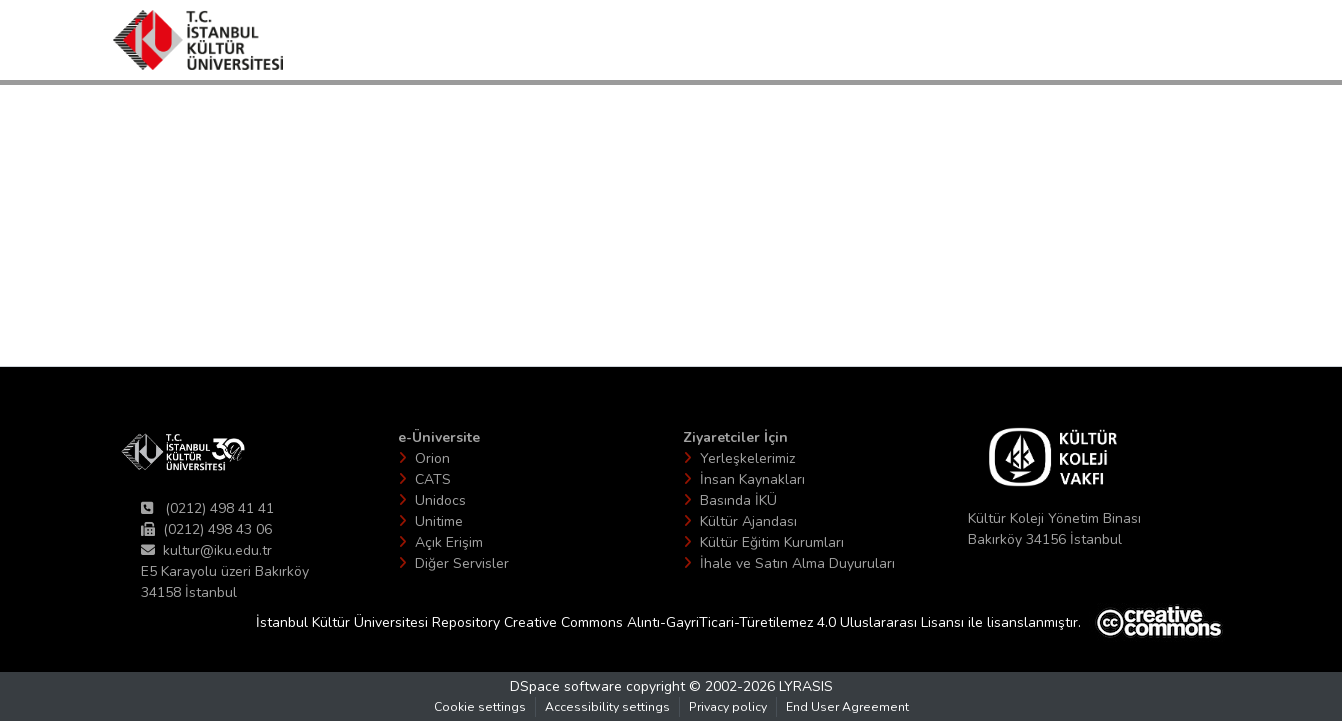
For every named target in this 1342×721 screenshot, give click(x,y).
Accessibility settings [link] (607, 707)
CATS (433, 479)
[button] (198, 40)
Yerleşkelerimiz (747, 458)
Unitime (439, 521)
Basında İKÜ (738, 500)
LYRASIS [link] (806, 686)
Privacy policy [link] (728, 707)
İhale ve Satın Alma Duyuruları (797, 563)
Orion (432, 458)
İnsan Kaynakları (752, 479)
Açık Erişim (449, 542)
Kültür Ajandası (748, 521)
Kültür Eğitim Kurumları (772, 542)
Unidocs (440, 500)
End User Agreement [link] (847, 707)
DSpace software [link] (566, 686)
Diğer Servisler (462, 563)
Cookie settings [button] (480, 707)
